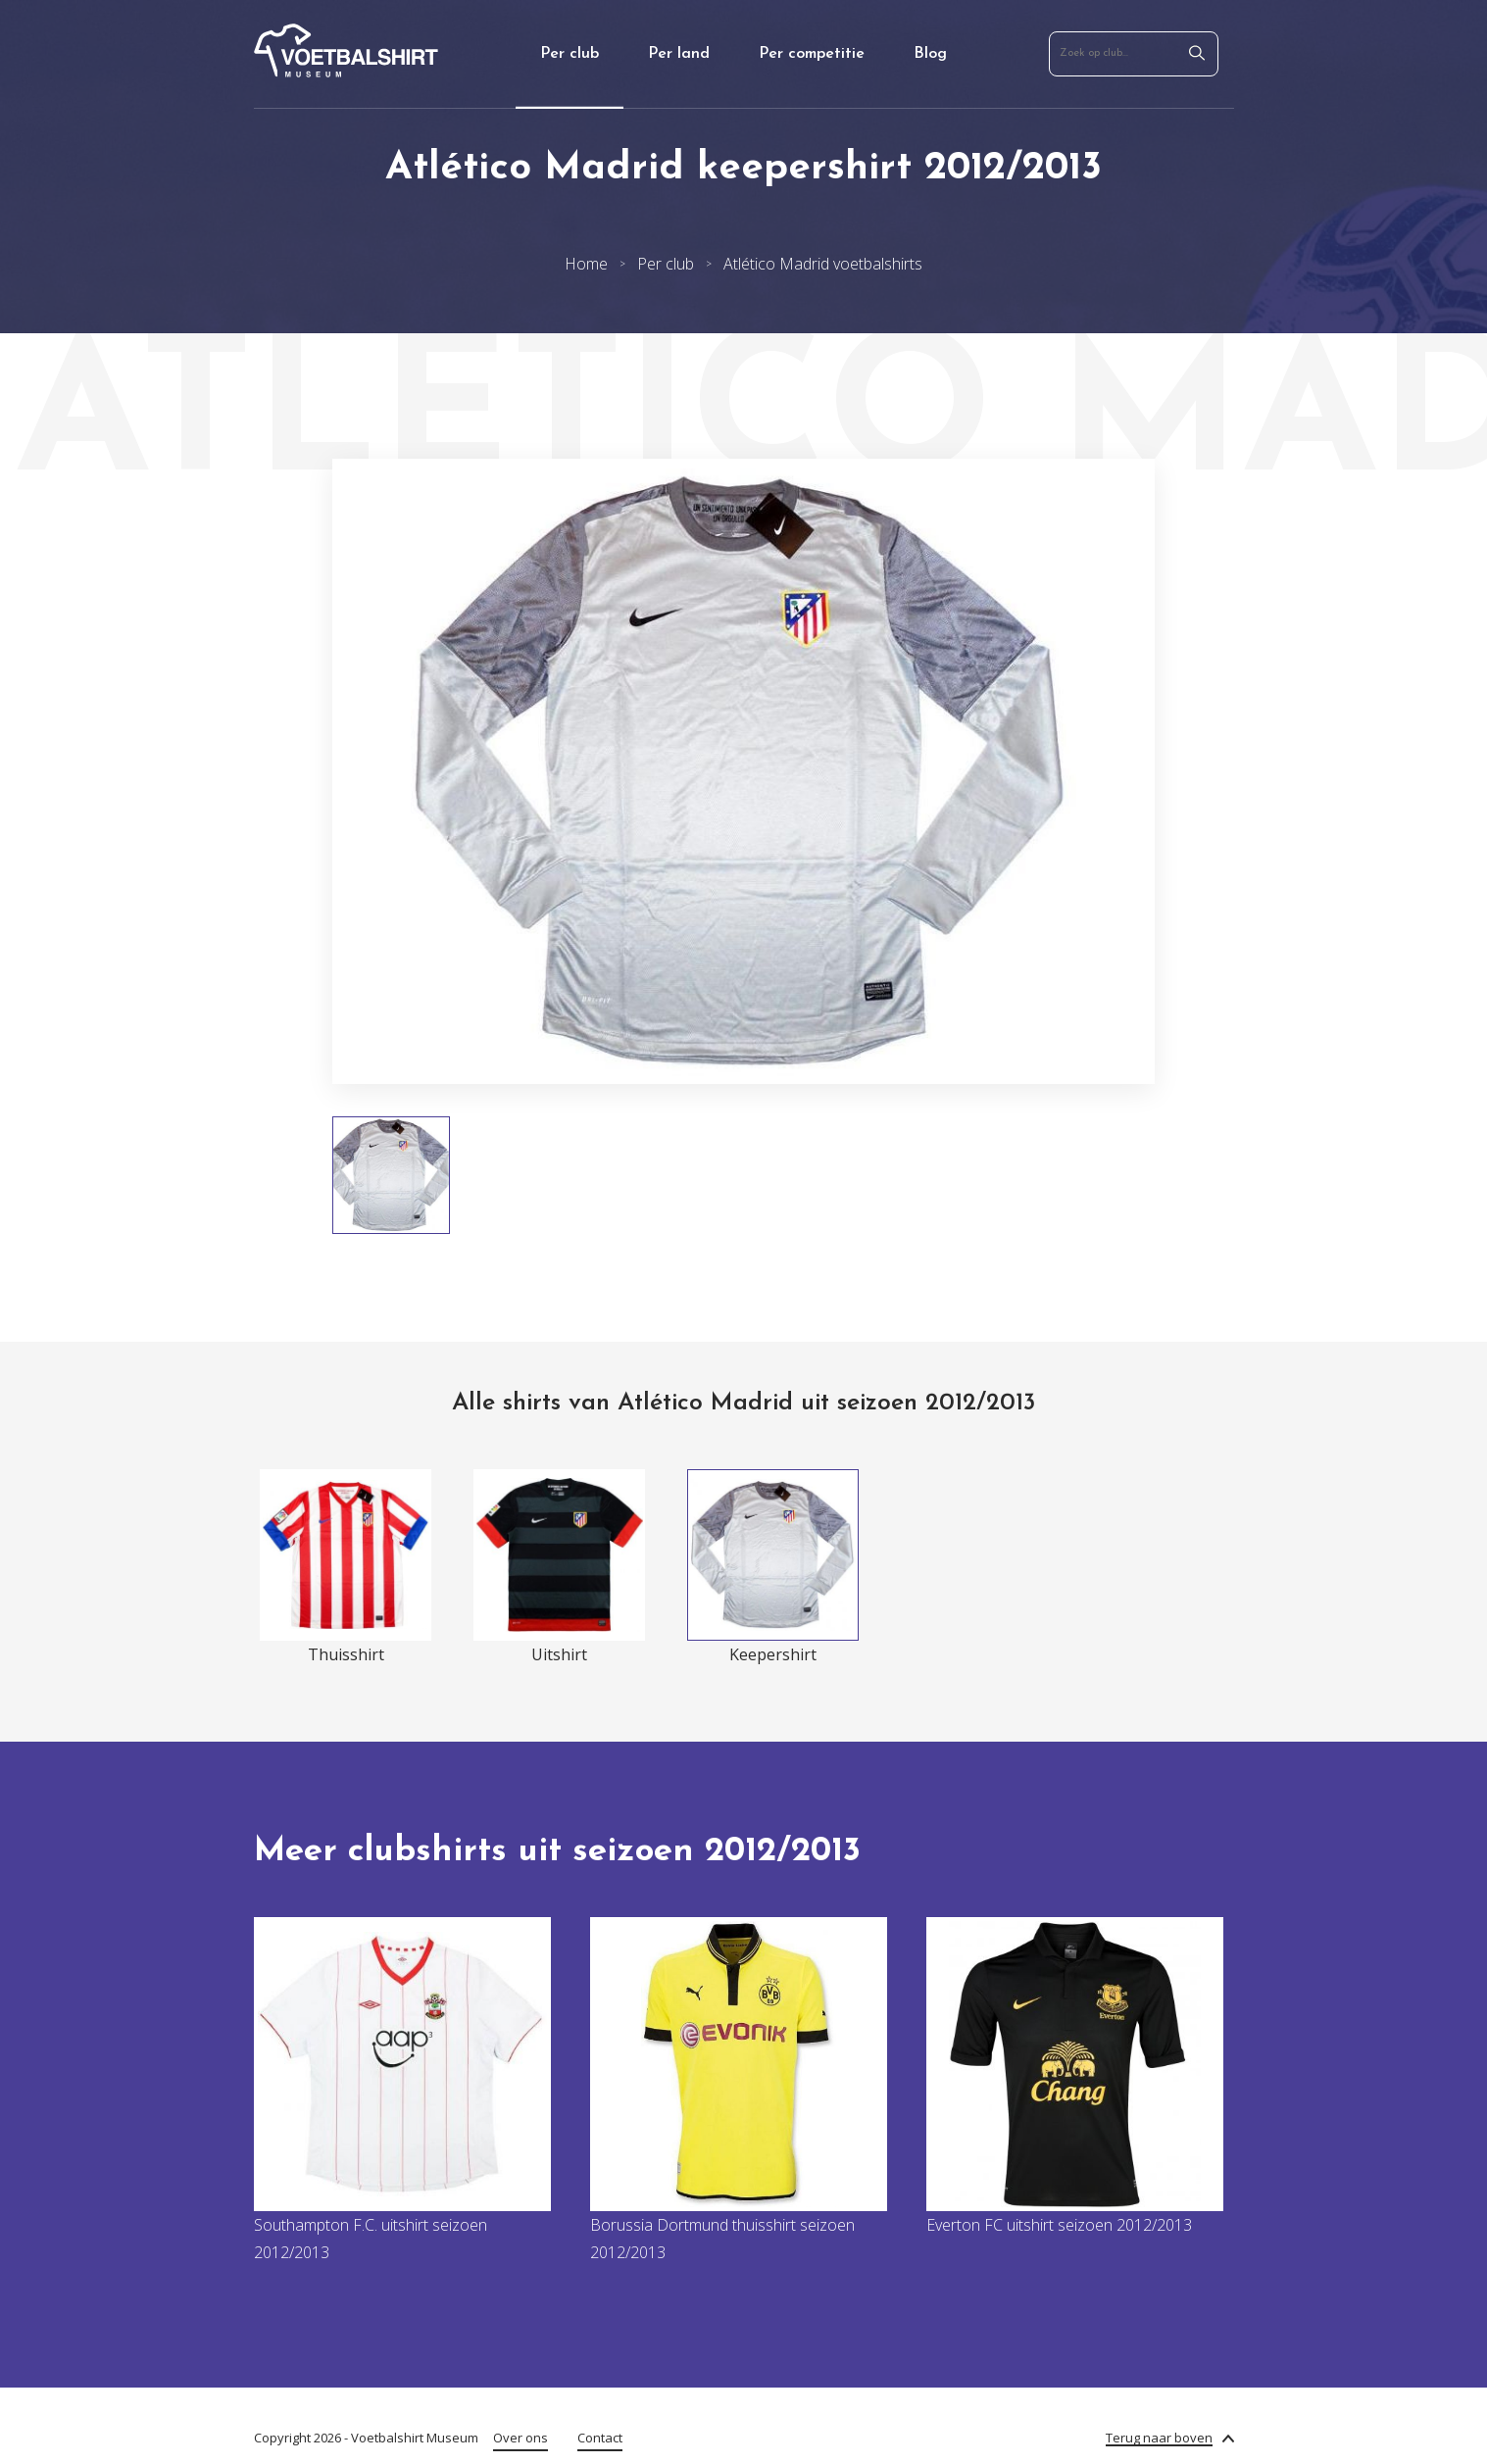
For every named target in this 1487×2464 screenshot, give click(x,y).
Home (586, 263)
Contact (599, 2437)
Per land (679, 54)
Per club (569, 54)
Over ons (520, 2437)
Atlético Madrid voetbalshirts (822, 263)
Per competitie (812, 54)
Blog (930, 54)
